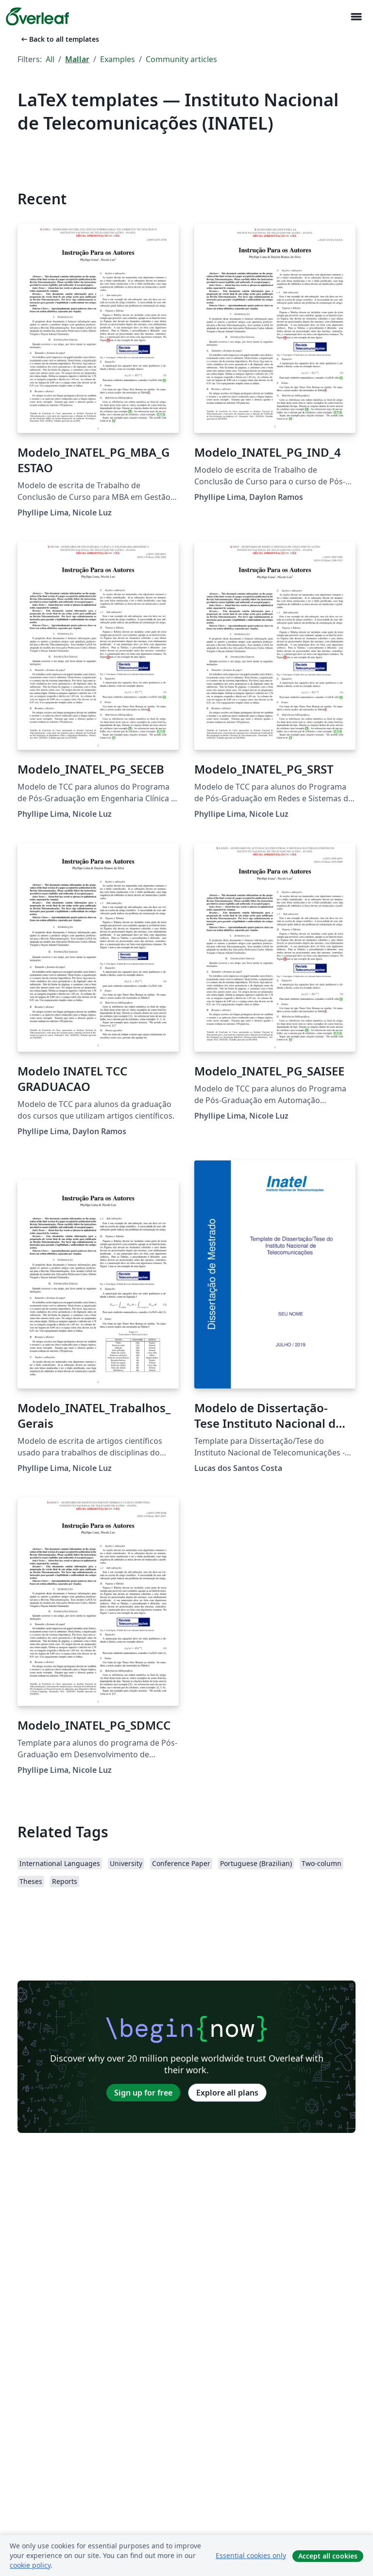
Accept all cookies (327, 2555)
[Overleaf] (37, 16)
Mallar (77, 59)
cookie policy (30, 2565)
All (50, 59)
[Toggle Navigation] (356, 17)
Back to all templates (59, 39)
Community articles (181, 59)
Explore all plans (227, 2092)
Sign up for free (143, 2092)
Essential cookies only (251, 2555)
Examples (117, 59)
